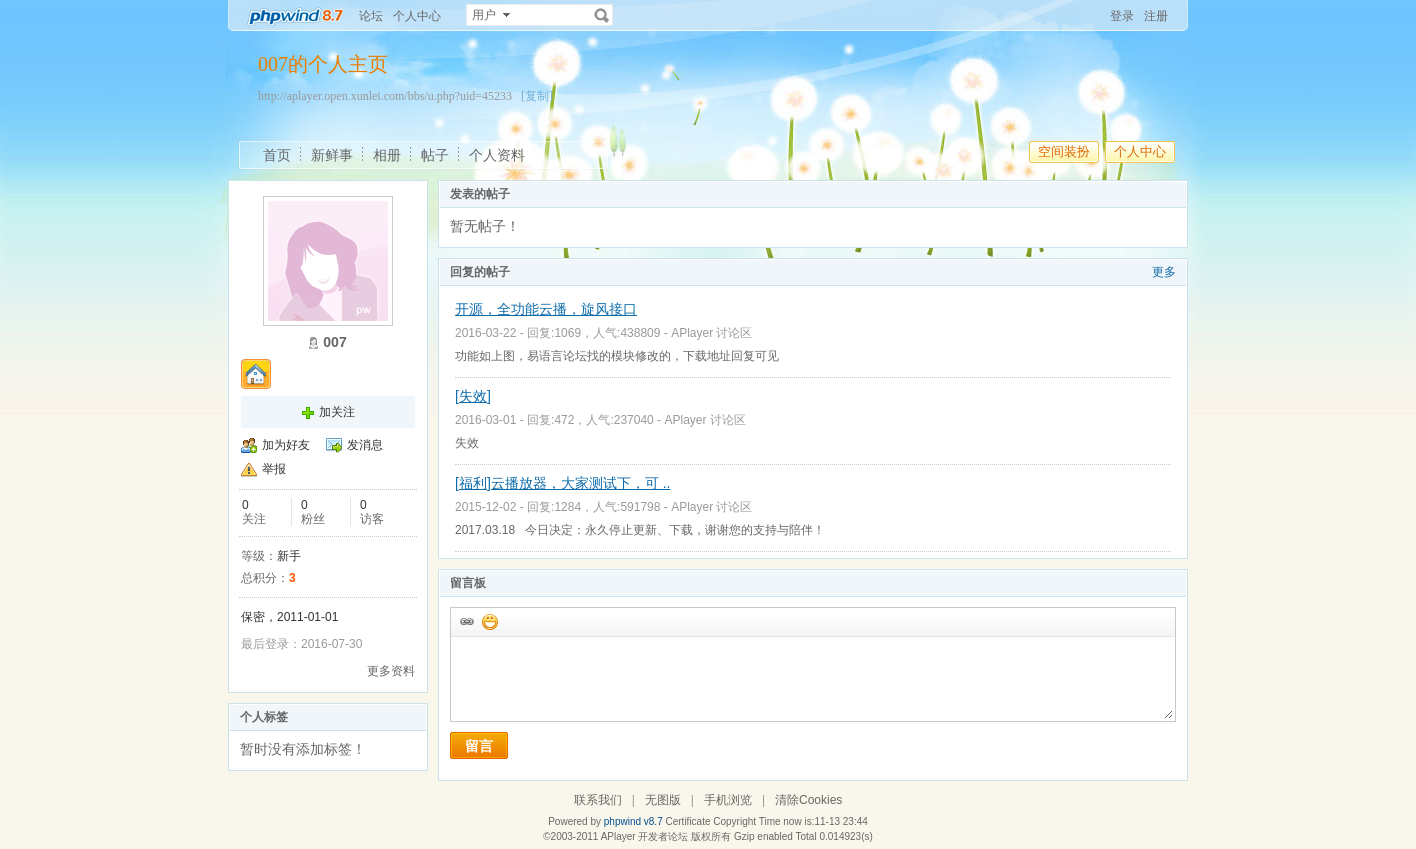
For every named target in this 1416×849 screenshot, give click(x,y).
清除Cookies (808, 800)
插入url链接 (466, 621)
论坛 (371, 16)
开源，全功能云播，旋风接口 (546, 309)
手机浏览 (728, 800)
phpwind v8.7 (633, 821)
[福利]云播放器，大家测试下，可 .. (562, 483)
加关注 (337, 412)
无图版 (663, 800)
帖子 (435, 155)
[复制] (537, 96)
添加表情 (489, 621)
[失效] (473, 396)
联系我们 (598, 800)
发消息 (365, 445)
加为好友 (286, 445)
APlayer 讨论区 (711, 333)
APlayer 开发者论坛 (645, 836)
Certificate (687, 821)
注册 (1156, 16)
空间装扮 (1064, 151)
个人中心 (417, 16)
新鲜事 (332, 155)
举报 (274, 469)
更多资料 (391, 671)
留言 (479, 746)
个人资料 (497, 155)
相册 (387, 155)
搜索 (602, 15)
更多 (1164, 272)
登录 (1122, 16)
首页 (277, 155)
